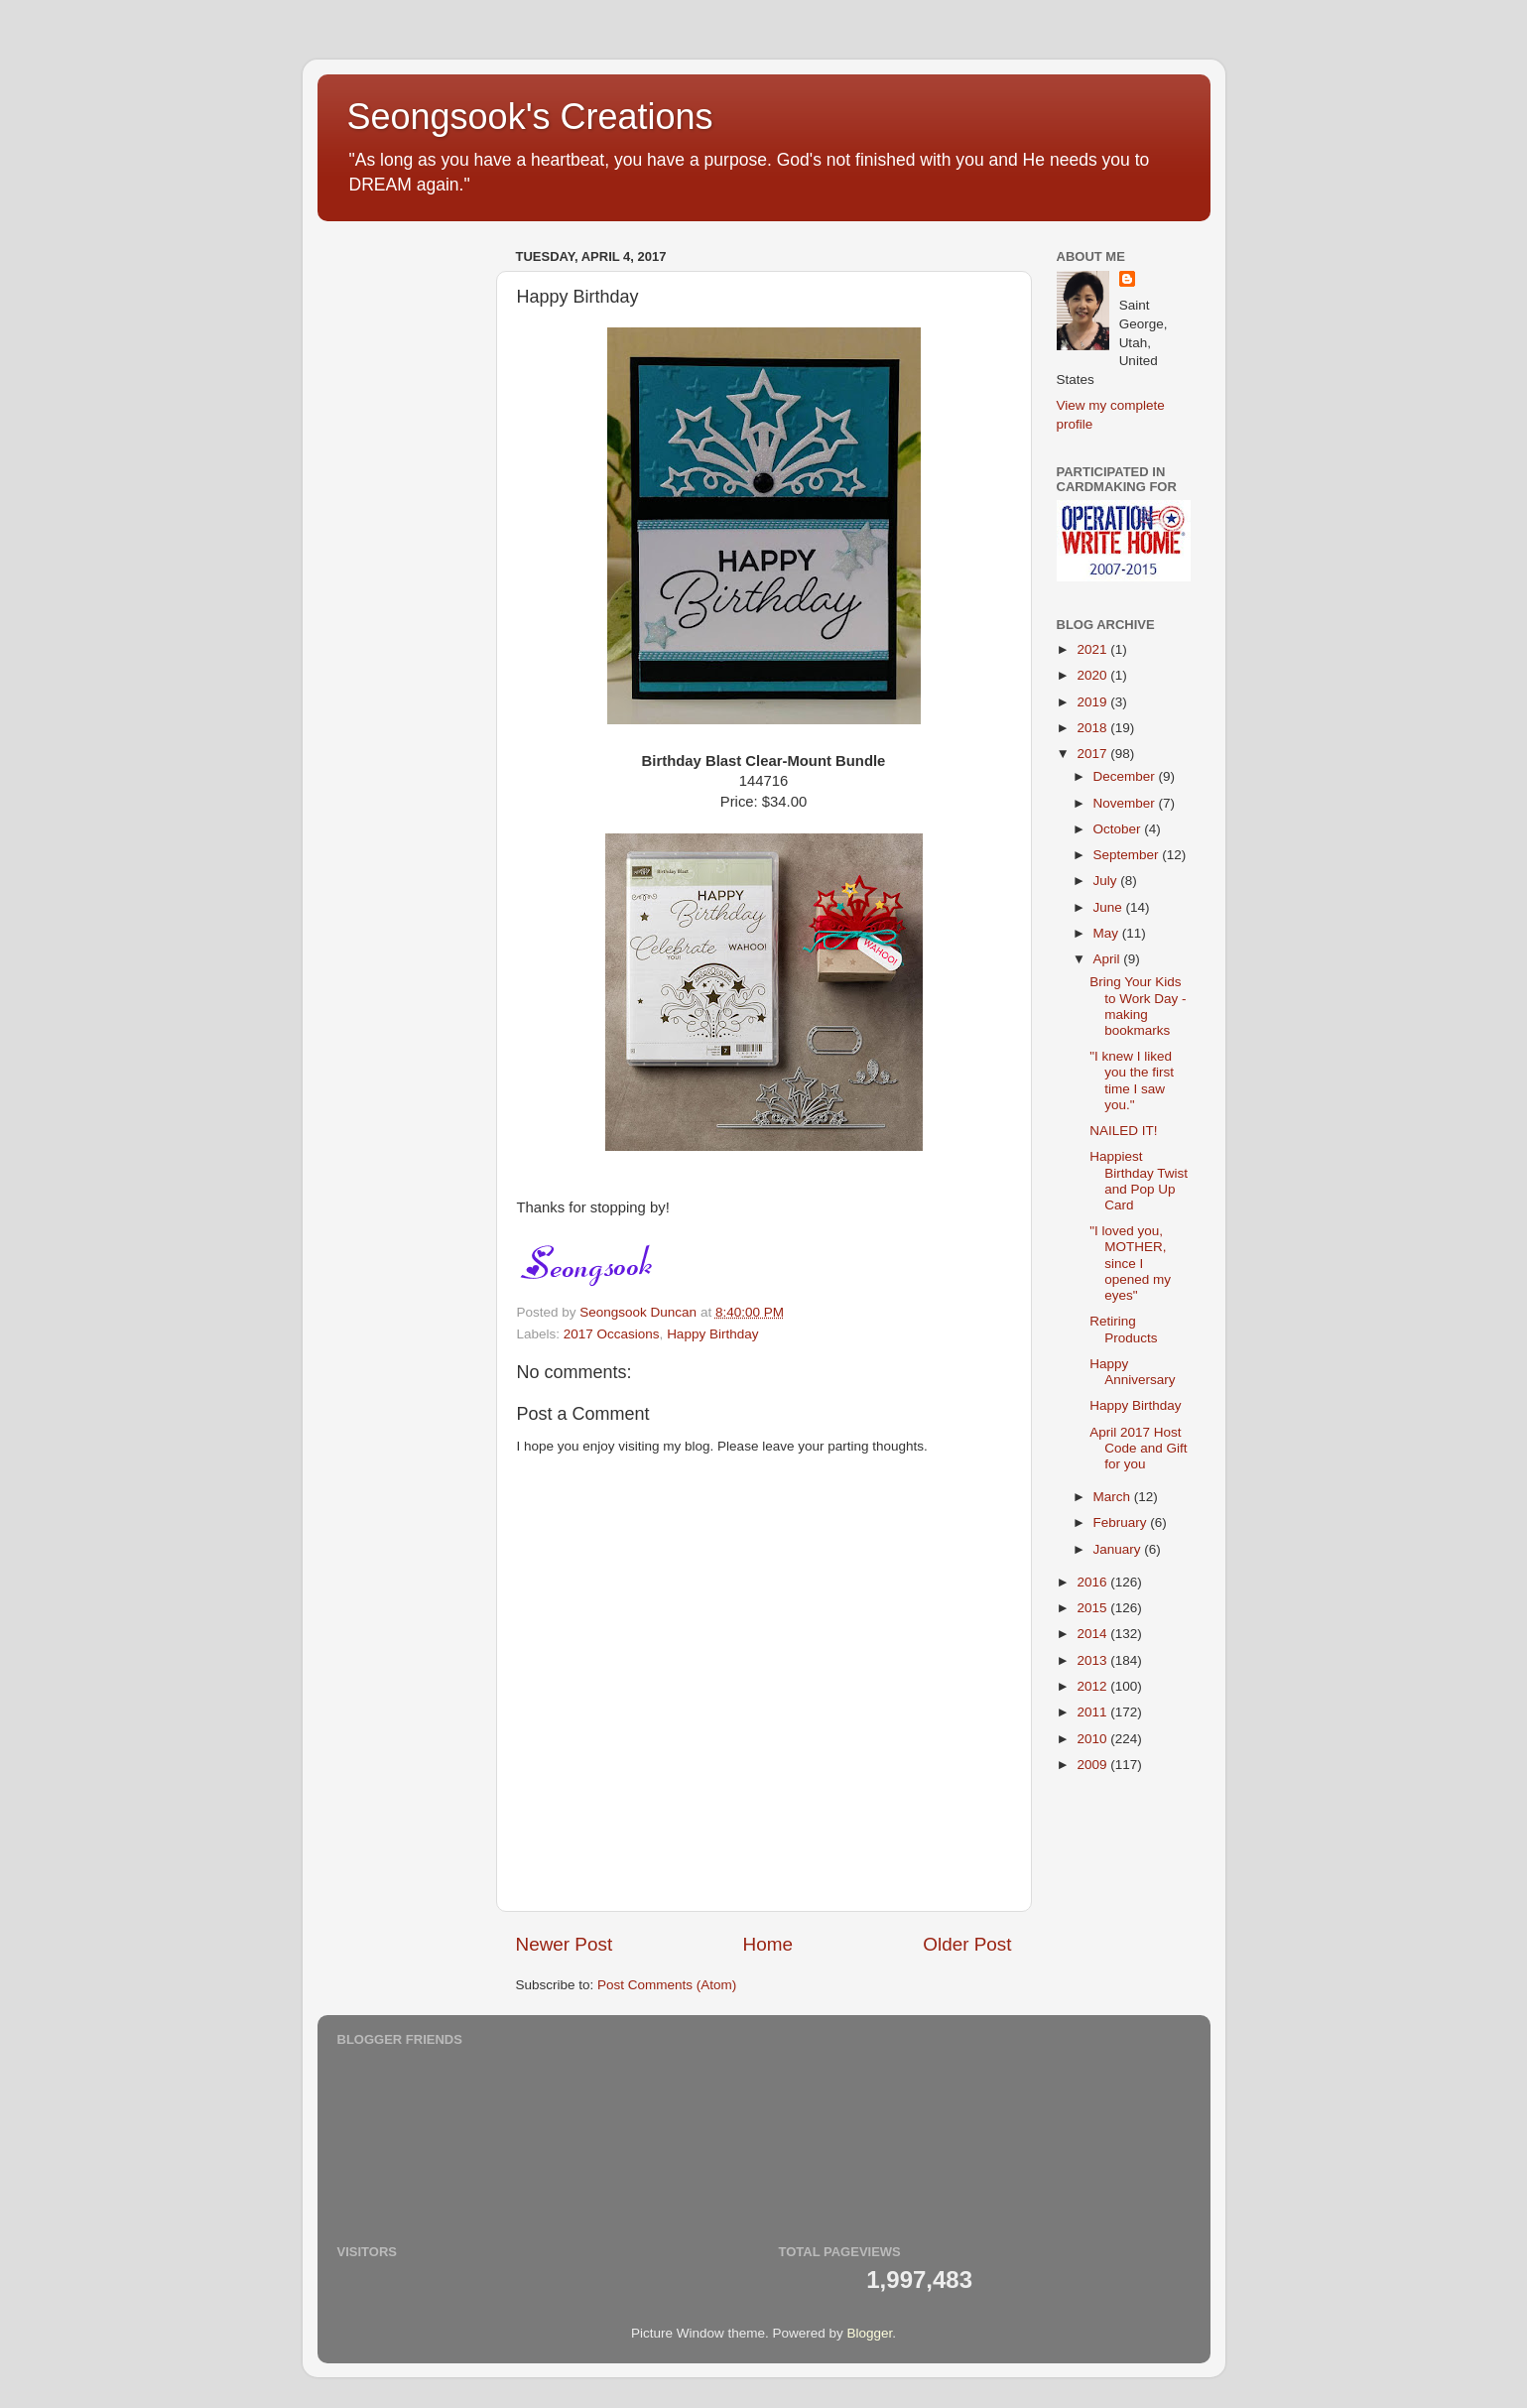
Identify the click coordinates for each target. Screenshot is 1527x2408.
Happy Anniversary (1132, 1371)
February (1122, 1522)
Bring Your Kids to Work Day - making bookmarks (1137, 1006)
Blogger (870, 2333)
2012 (1093, 1686)
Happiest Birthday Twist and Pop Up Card (1138, 1180)
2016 (1093, 1582)
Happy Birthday (712, 1334)
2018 (1093, 727)
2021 (1093, 649)
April (1108, 958)
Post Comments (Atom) (666, 1984)
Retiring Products (1123, 1329)
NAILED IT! (1123, 1130)
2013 (1093, 1660)
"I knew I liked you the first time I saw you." (1131, 1080)
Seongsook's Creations (530, 116)
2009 (1093, 1764)
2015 (1093, 1607)
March (1113, 1496)
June (1109, 907)
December (1126, 776)
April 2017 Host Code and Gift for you (1138, 1448)
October (1119, 829)
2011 (1093, 1712)
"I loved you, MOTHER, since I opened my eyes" (1130, 1263)
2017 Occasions (612, 1334)
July (1107, 880)
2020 (1093, 675)
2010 (1093, 1738)
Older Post (967, 1944)
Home (768, 1944)
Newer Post (564, 1944)
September (1128, 854)
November (1126, 803)
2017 (1093, 753)
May (1107, 933)
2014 (1093, 1633)
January (1119, 1549)
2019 (1093, 702)
